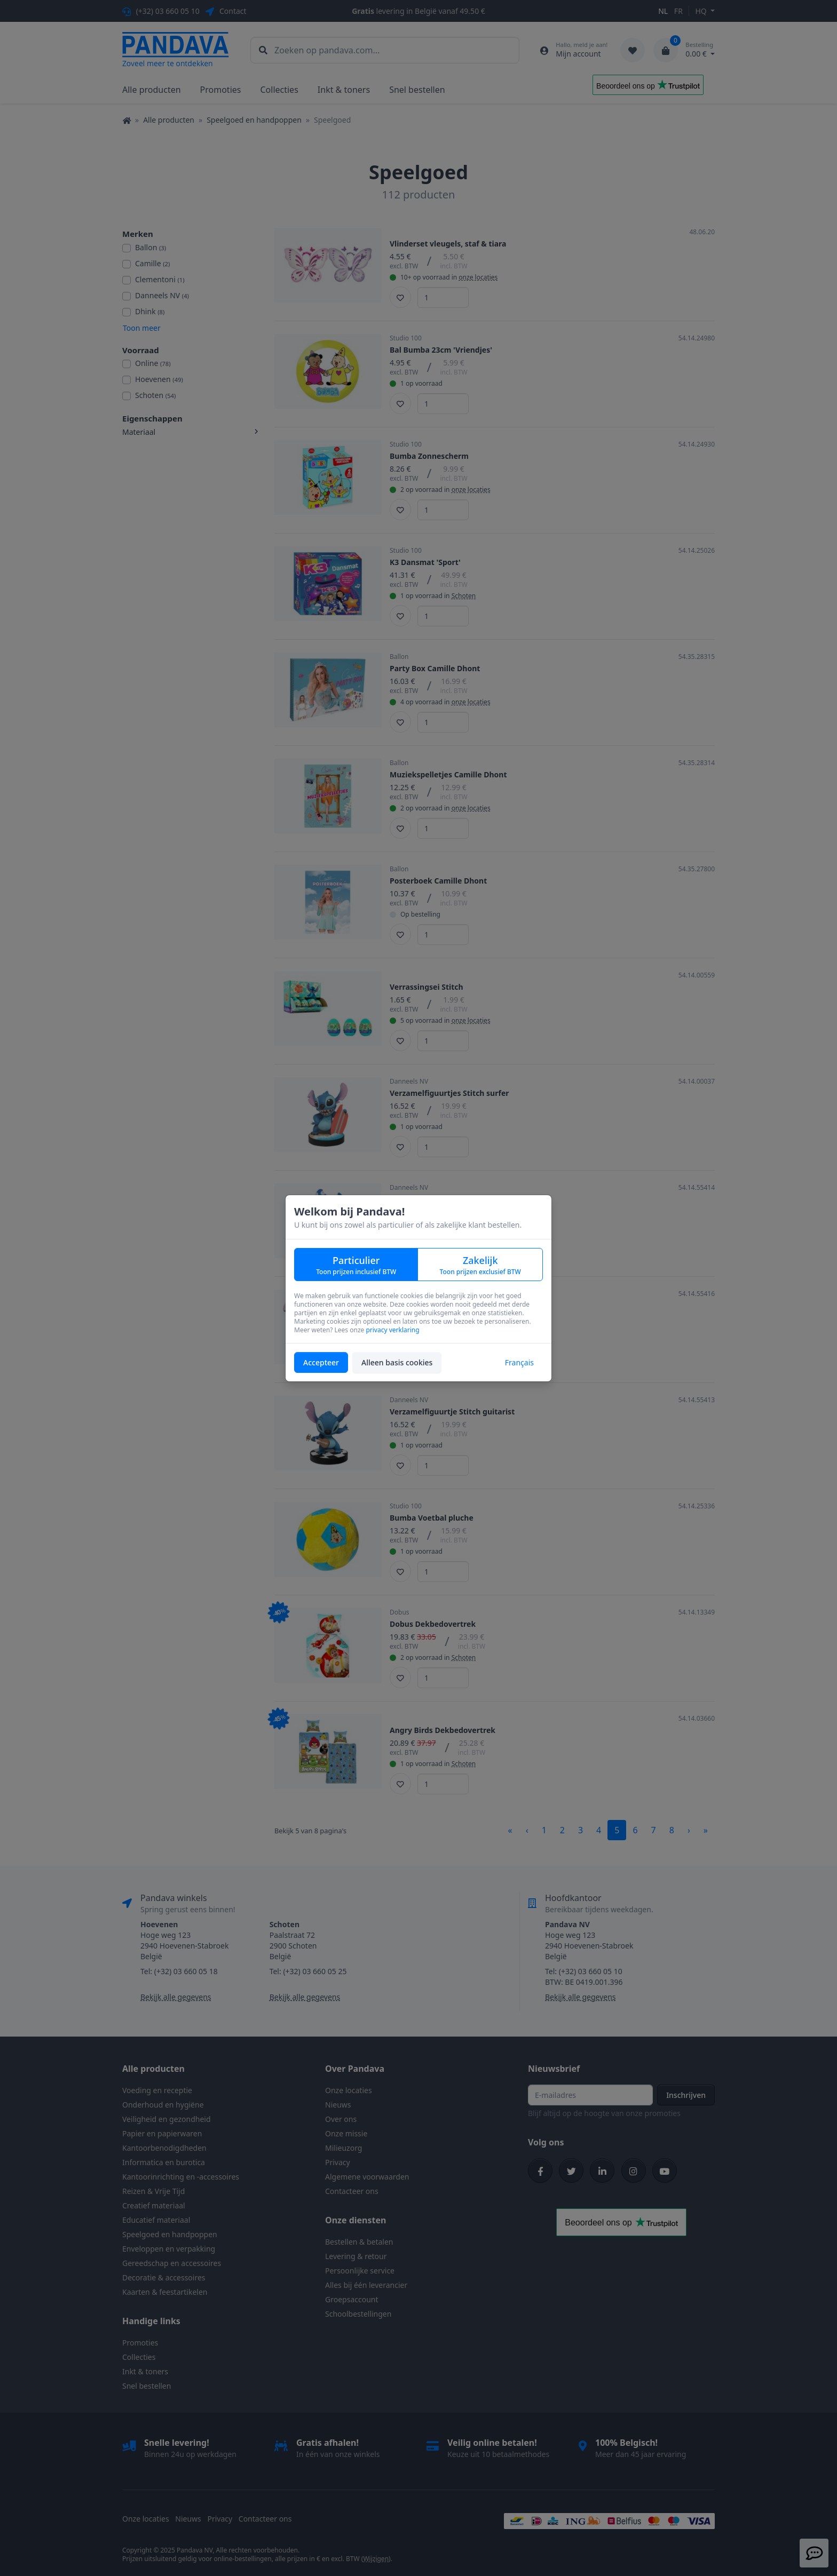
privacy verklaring (392, 1329)
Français (519, 1362)
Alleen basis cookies (396, 1362)
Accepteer (321, 1362)
